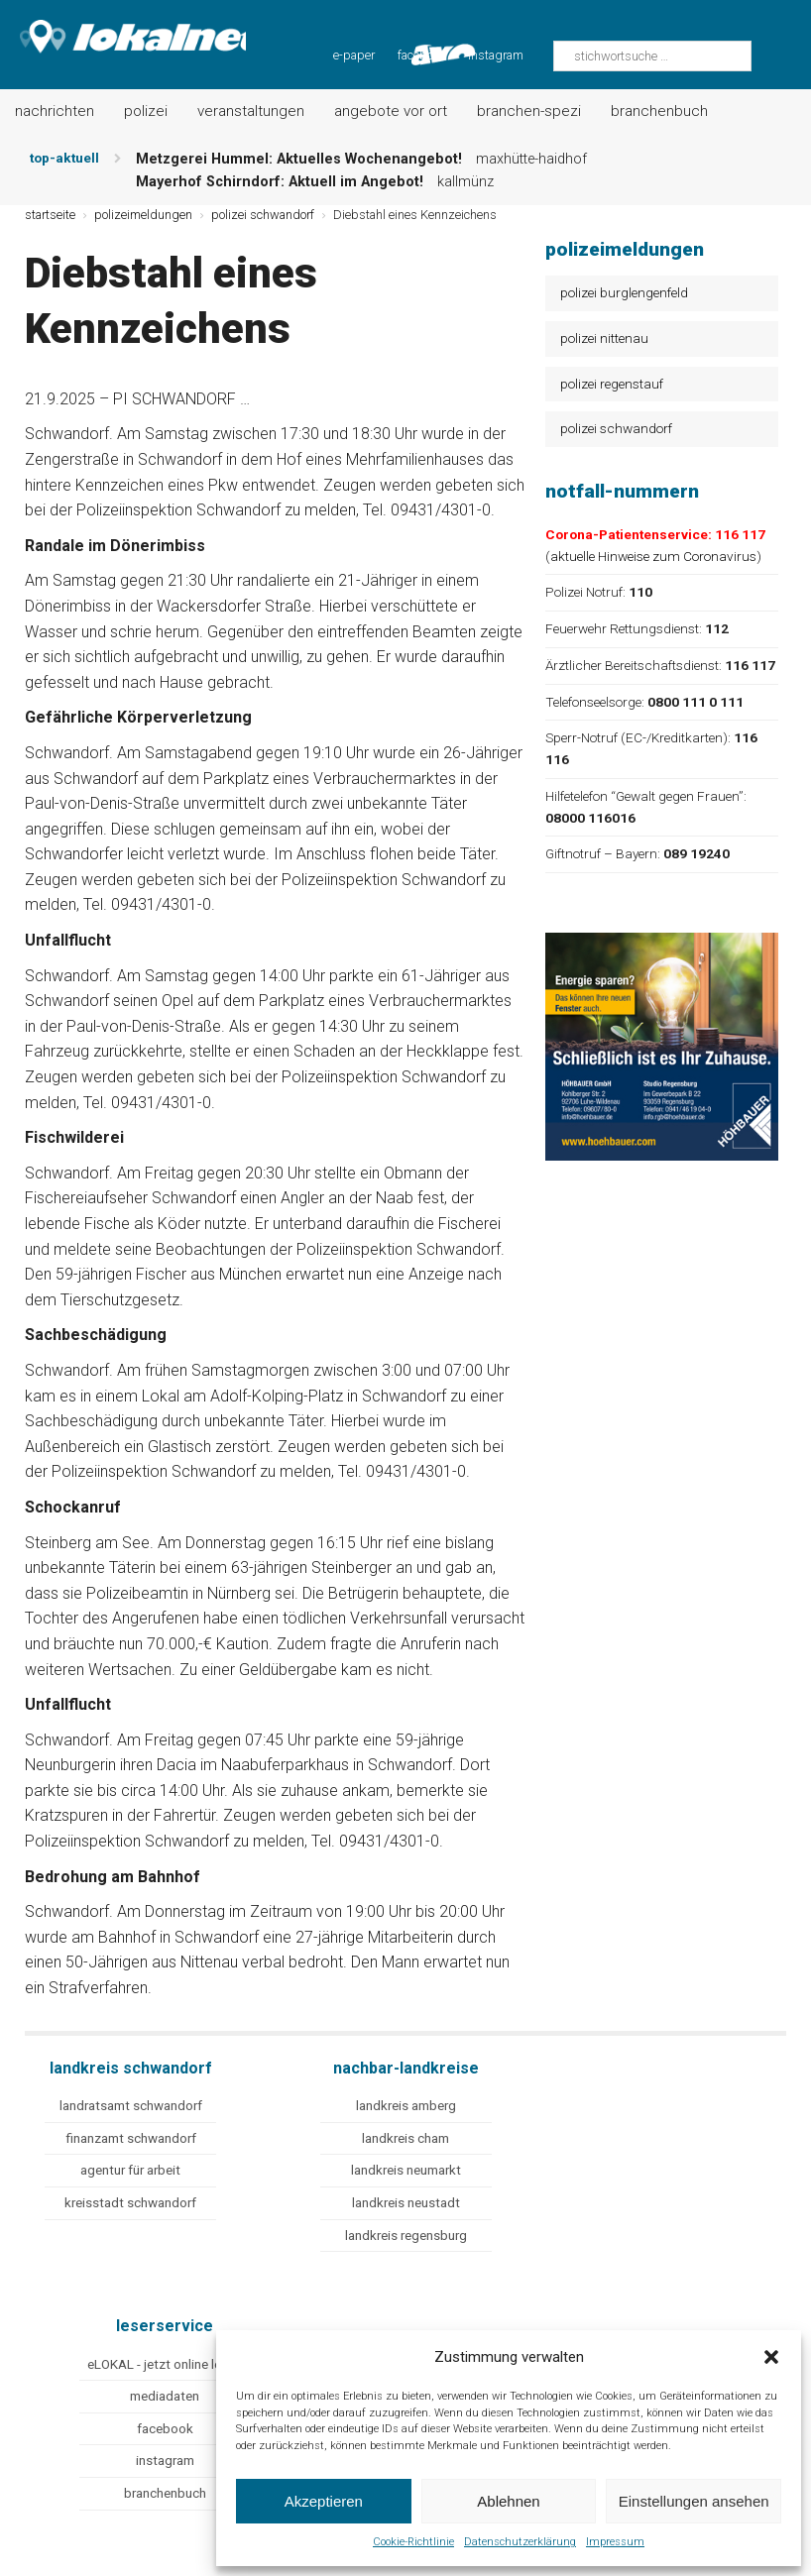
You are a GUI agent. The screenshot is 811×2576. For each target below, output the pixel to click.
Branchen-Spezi (529, 111)
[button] (771, 2357)
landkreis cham (405, 2138)
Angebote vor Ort (390, 111)
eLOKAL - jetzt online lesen (164, 2364)
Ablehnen (508, 2501)
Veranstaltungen (250, 111)
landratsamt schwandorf (130, 2105)
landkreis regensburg (406, 2235)
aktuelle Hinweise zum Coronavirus (653, 556)
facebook (165, 2428)
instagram (495, 55)
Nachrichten (54, 111)
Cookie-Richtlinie (413, 2541)
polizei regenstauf (611, 384)
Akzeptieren (324, 2501)
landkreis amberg (406, 2105)
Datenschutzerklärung (520, 2541)
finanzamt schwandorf (130, 2138)
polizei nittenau (604, 338)
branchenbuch (165, 2493)
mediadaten (164, 2396)
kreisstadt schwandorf (130, 2202)
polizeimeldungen (143, 214)
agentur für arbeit (130, 2170)
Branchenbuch (659, 111)
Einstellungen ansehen (694, 2501)
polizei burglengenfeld (624, 292)
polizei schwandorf (616, 428)
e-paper (354, 55)
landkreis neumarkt (406, 2170)
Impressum (615, 2541)
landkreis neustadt (406, 2202)
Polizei (146, 111)
